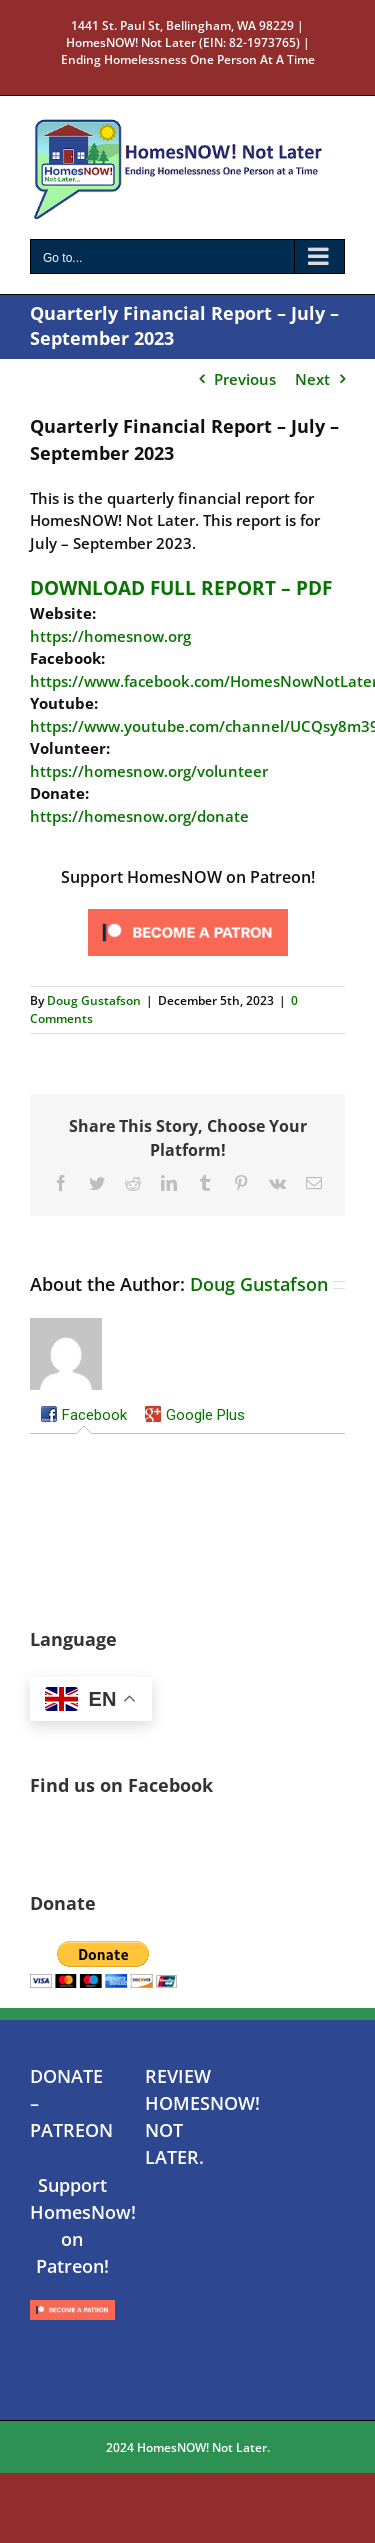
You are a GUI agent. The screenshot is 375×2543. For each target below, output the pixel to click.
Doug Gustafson (94, 1000)
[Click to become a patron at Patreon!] (188, 910)
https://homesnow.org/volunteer (149, 771)
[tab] (83, 1417)
